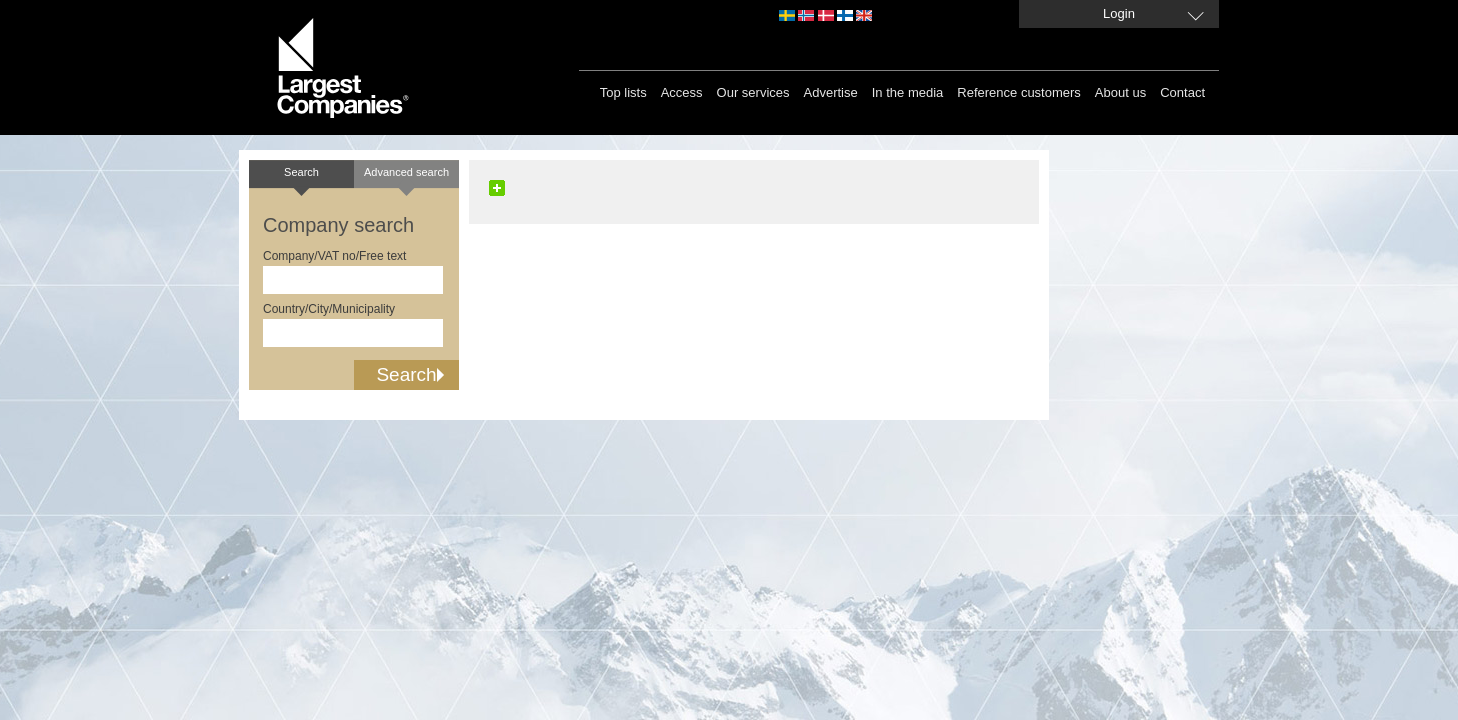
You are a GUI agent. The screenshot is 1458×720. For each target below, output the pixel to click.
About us (1120, 92)
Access (682, 92)
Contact (1182, 92)
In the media (908, 92)
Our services (753, 92)
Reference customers (1019, 92)
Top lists (623, 92)
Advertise (831, 92)
